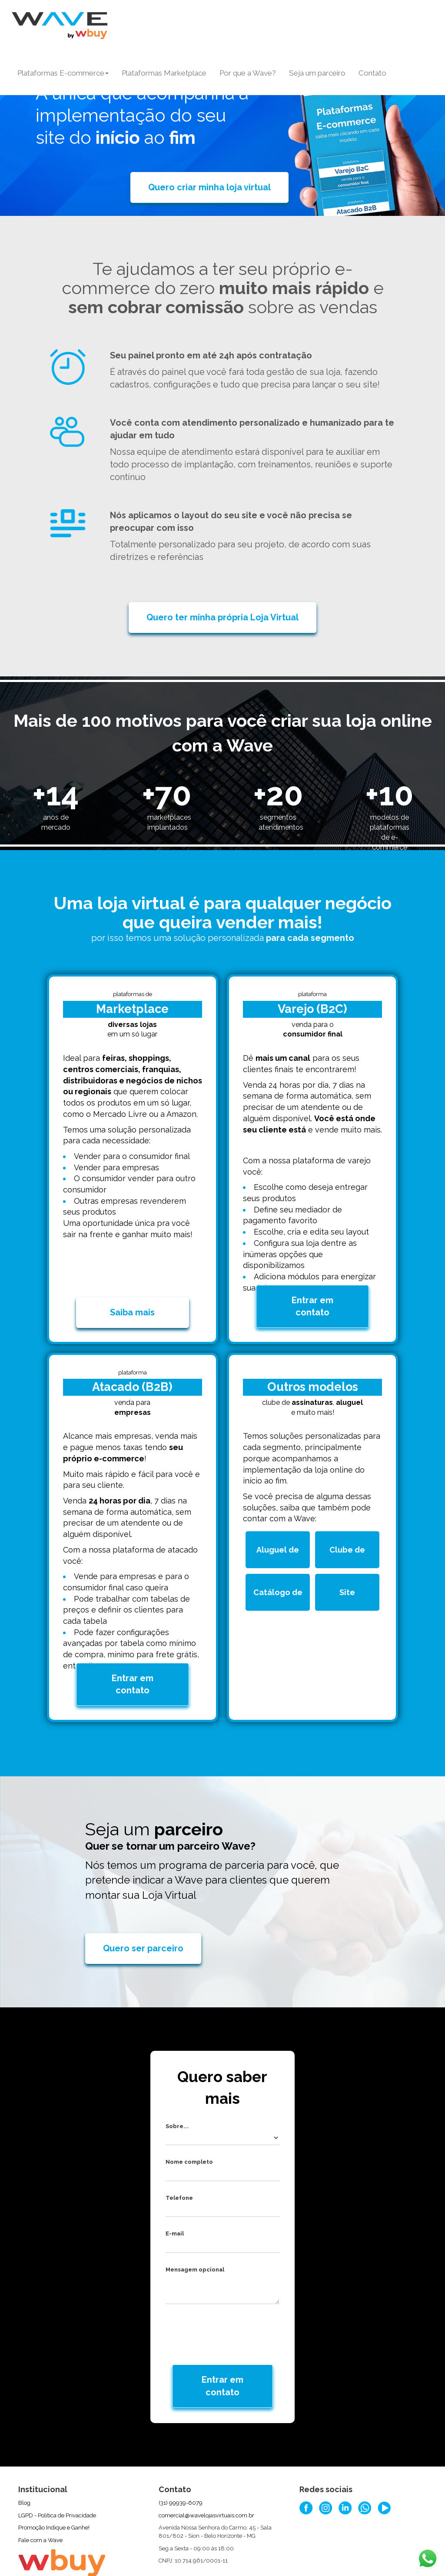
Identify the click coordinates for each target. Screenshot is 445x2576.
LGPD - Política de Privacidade (57, 2472)
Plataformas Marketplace (164, 73)
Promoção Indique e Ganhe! (54, 2484)
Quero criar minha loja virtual (209, 187)
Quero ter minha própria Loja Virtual (222, 617)
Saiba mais (132, 1290)
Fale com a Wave (40, 2496)
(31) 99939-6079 (181, 2459)
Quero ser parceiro (143, 1905)
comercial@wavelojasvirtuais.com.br (206, 2472)
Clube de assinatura (351, 1534)
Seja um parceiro (317, 73)
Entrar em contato (312, 1284)
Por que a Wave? (247, 73)
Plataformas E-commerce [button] (63, 73)
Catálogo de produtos (280, 1577)
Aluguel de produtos (281, 1534)
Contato (372, 73)
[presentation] (223, 2287)
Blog (24, 2459)
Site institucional (349, 1577)
